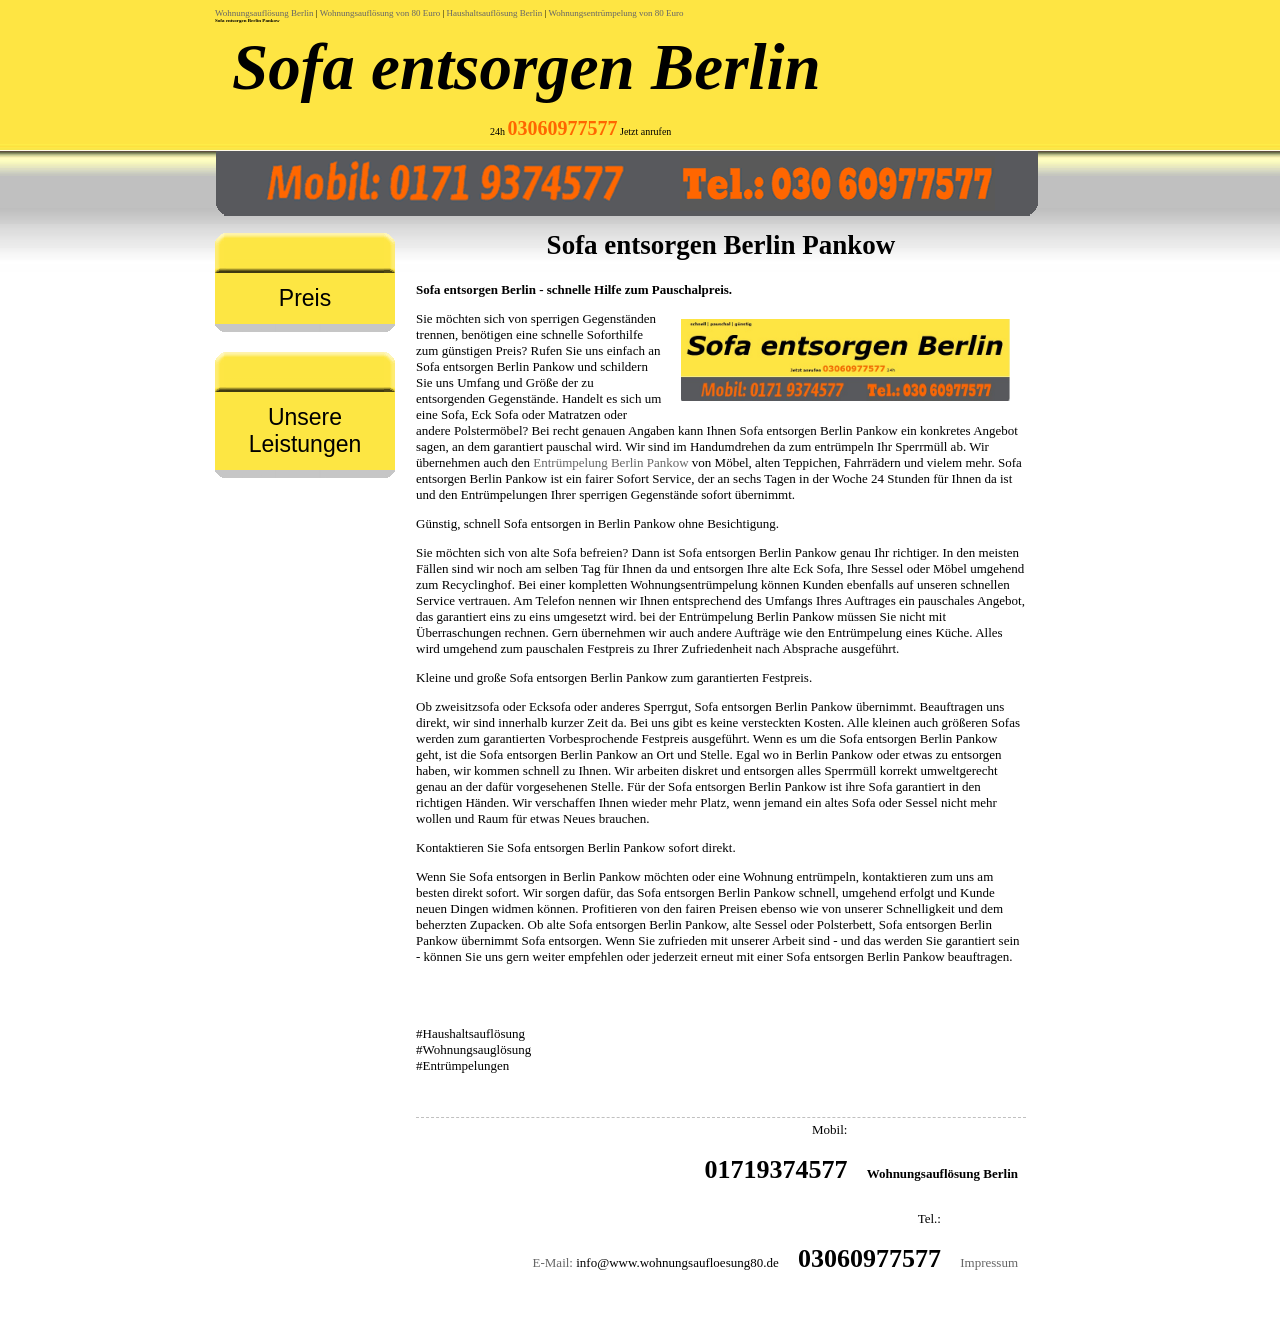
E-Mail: (553, 1262)
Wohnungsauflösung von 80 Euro (380, 13)
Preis (305, 298)
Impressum (989, 1262)
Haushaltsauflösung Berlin (495, 13)
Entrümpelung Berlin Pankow (610, 462)
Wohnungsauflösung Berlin (264, 13)
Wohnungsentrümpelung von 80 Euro (615, 13)
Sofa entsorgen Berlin (526, 67)
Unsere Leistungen (305, 430)
